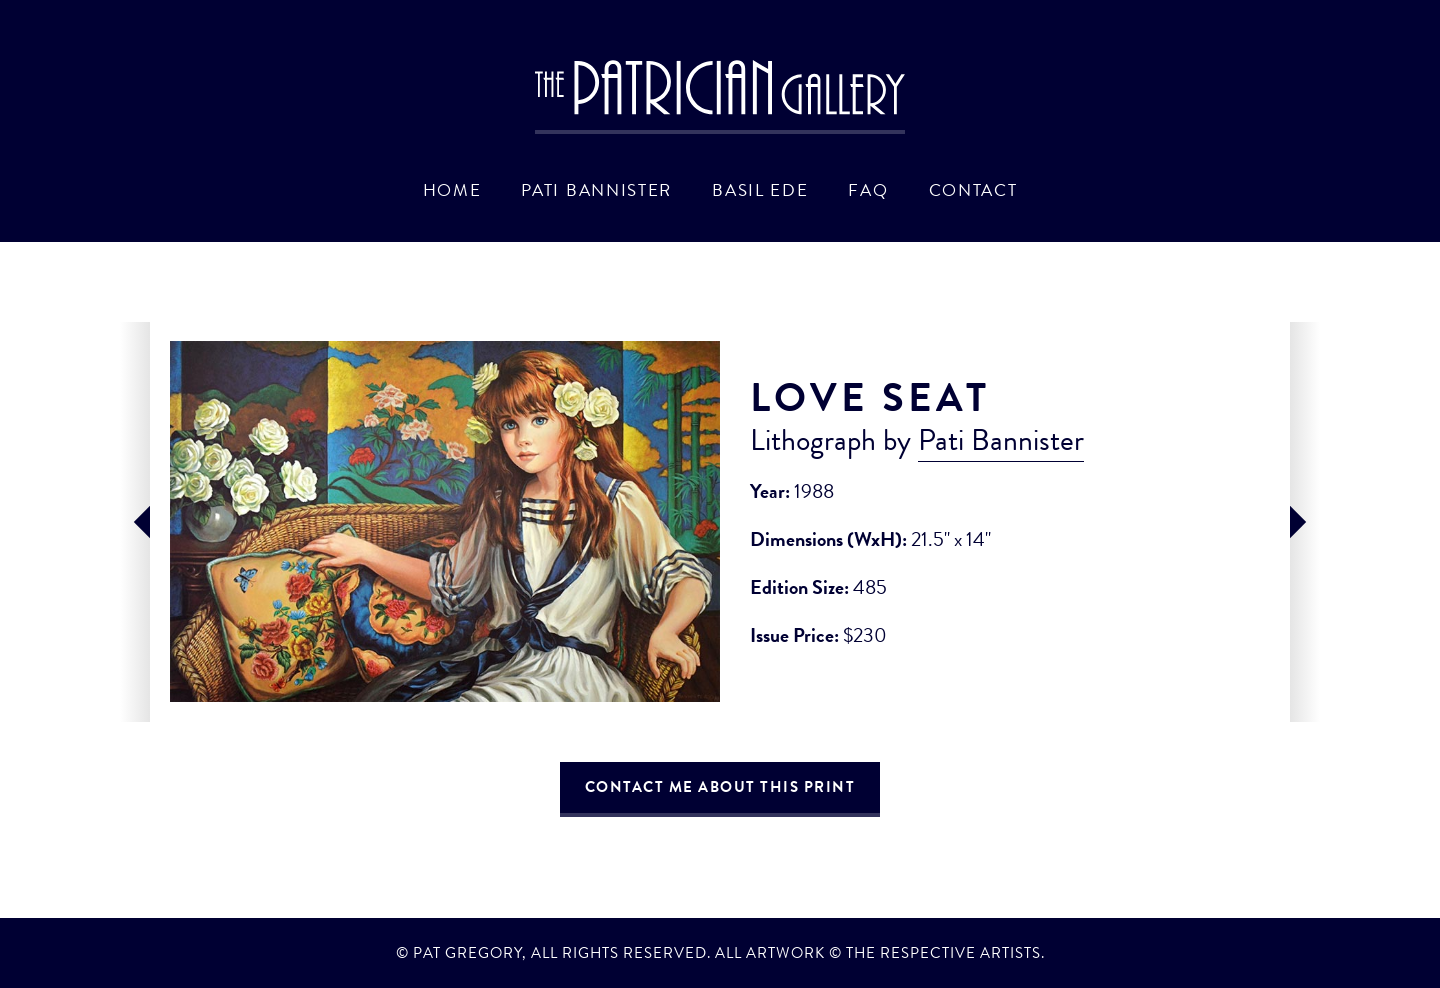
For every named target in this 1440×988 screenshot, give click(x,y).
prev (135, 522)
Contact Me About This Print (720, 787)
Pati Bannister (596, 190)
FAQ (868, 190)
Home (452, 190)
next (1305, 522)
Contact (973, 190)
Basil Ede (760, 190)
